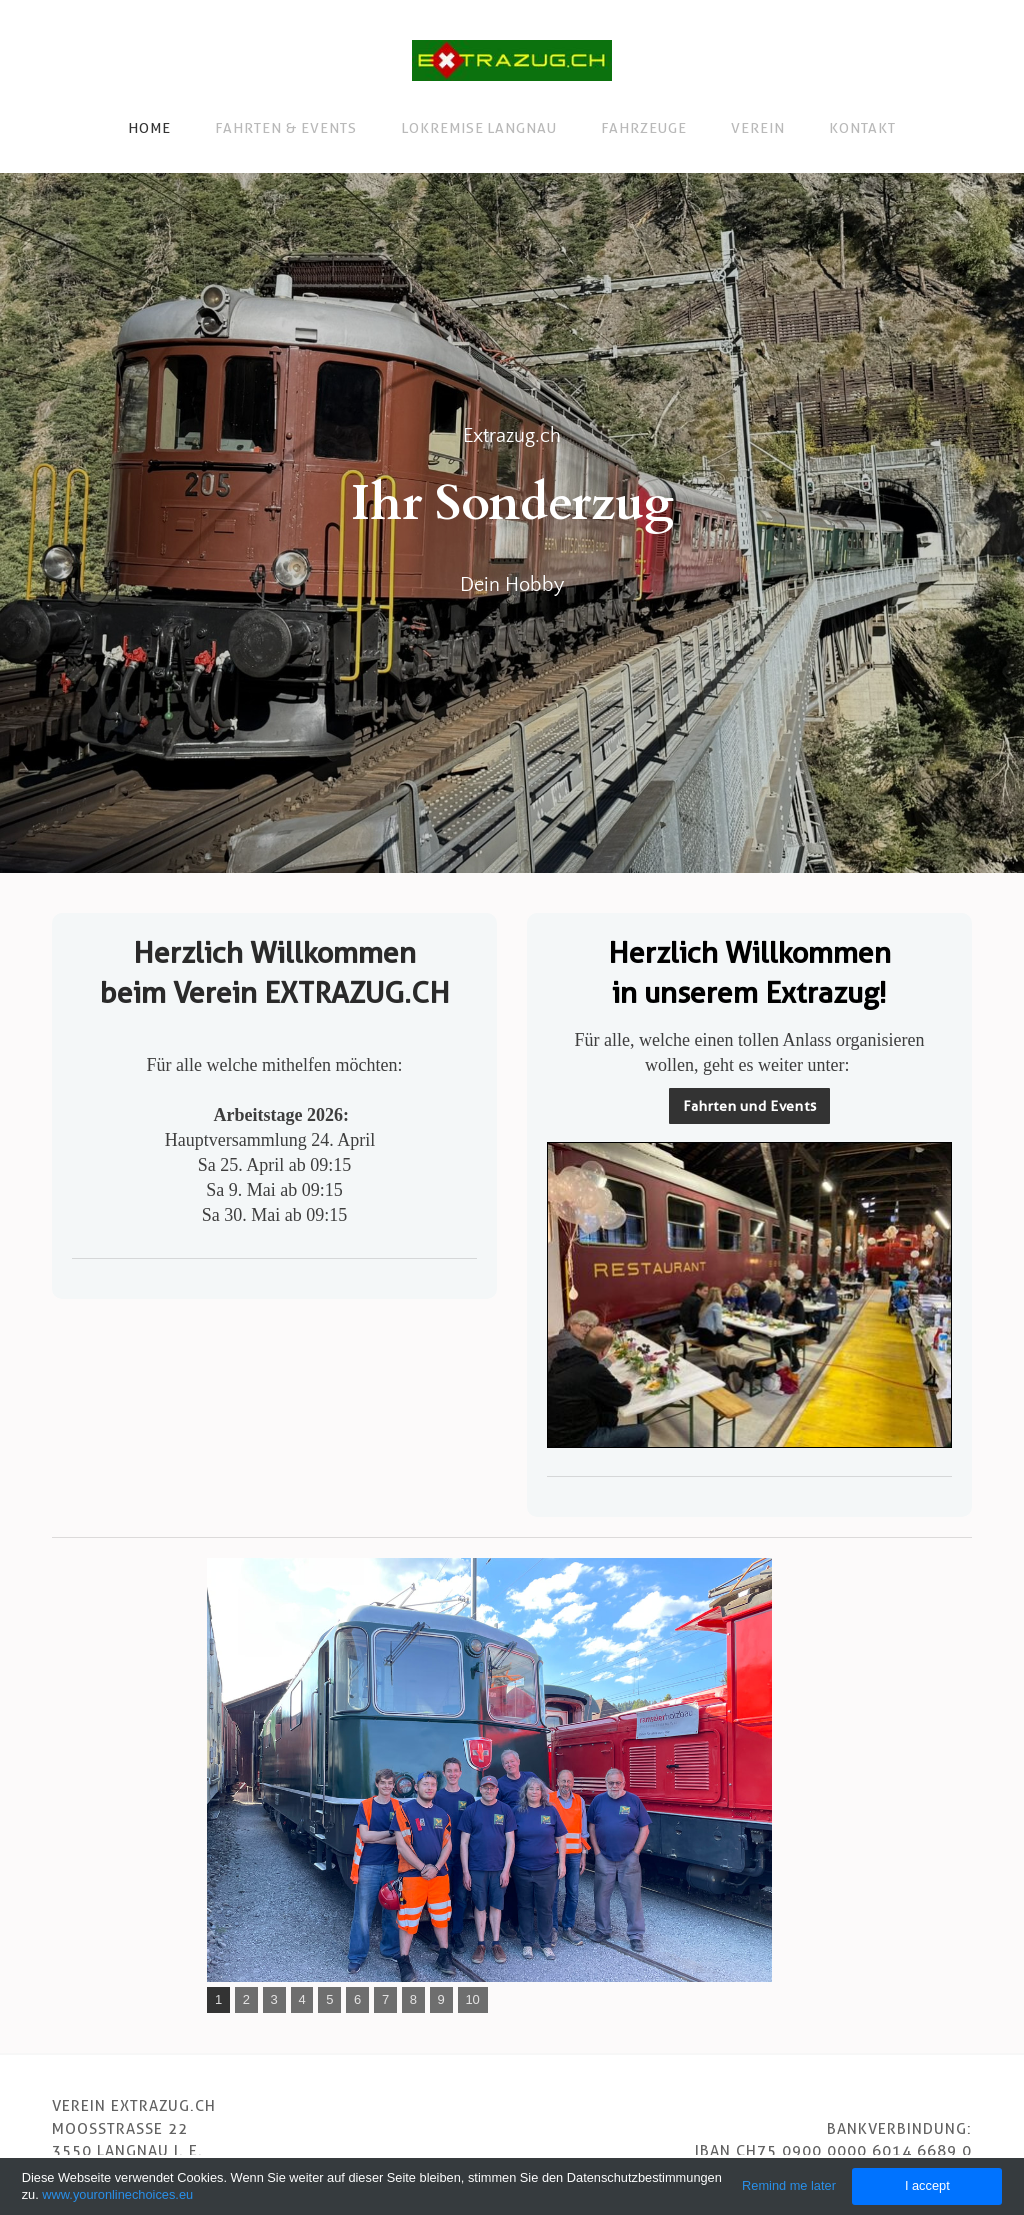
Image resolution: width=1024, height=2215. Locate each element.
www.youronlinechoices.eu (117, 2194)
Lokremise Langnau (479, 128)
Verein (758, 128)
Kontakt (862, 128)
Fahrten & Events (286, 128)
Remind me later (789, 2185)
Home (149, 128)
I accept (927, 2185)
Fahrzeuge (644, 128)
